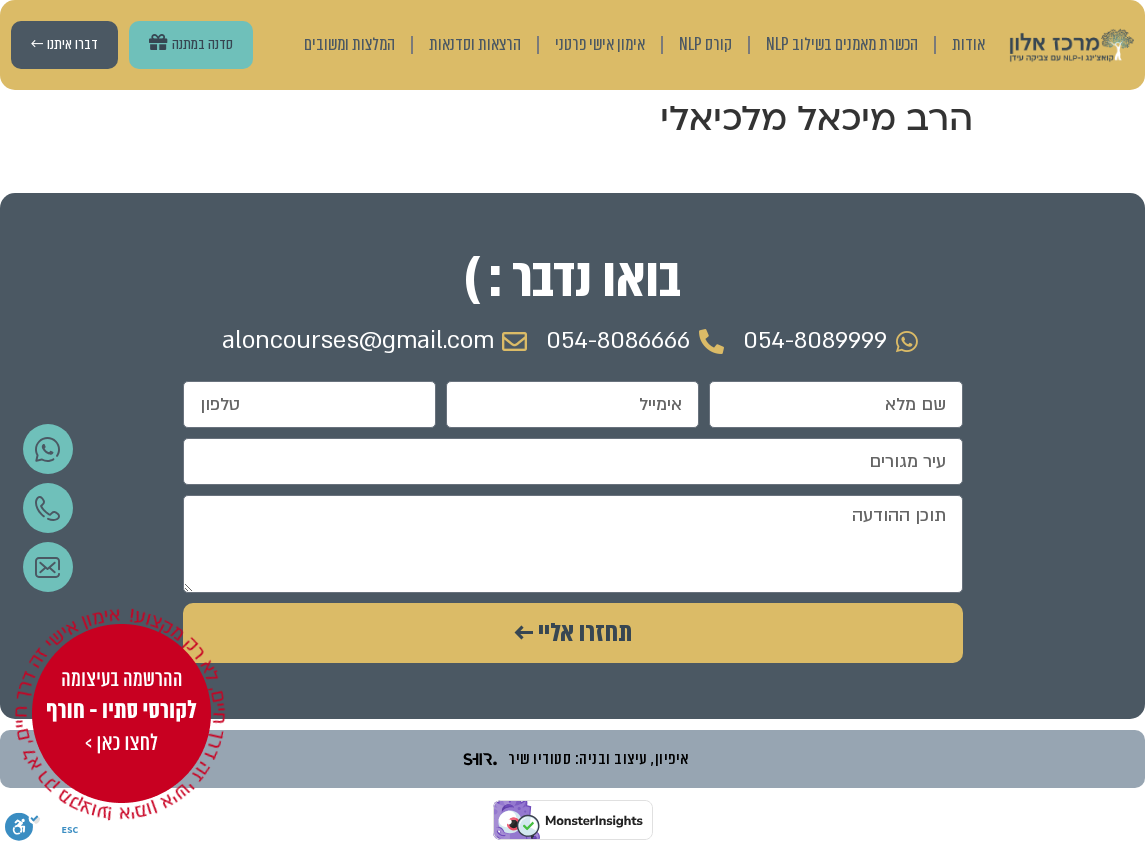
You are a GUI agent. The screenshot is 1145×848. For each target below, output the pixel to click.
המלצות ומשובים (349, 44)
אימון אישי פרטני (600, 44)
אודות (968, 44)
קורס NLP (705, 44)
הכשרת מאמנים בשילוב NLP (842, 44)
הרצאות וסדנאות (475, 44)
